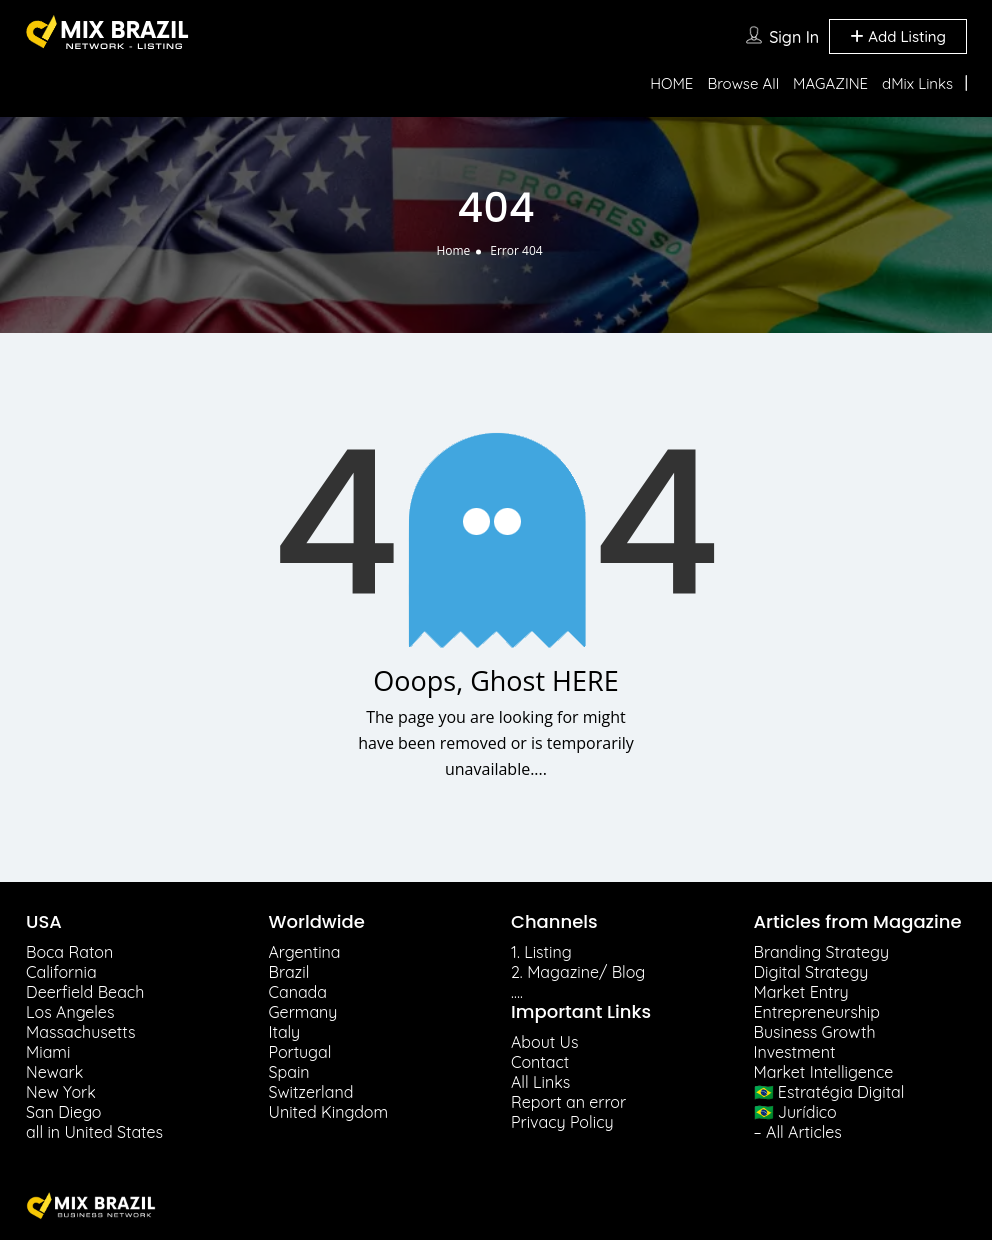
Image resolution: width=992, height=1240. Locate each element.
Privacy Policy (562, 1122)
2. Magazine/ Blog (578, 972)
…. (517, 992)
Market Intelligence (824, 1072)
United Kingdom (329, 1112)
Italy (285, 1032)
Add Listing (898, 36)
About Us (545, 1042)
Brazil (289, 972)
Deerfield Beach (85, 992)
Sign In (794, 37)
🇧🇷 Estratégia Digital (829, 1092)
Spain (289, 1072)
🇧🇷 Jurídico (795, 1112)
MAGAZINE (830, 83)
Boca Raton (69, 952)
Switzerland (311, 1092)
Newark (54, 1072)
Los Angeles (70, 1012)
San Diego (64, 1112)
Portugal (300, 1052)
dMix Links (917, 83)
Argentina (305, 952)
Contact (540, 1062)
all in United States (94, 1132)
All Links (540, 1082)
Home (453, 250)
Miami (48, 1052)
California (61, 972)
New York (61, 1092)
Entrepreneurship (817, 1012)
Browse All (743, 83)
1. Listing (541, 952)
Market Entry (801, 992)
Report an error (568, 1102)
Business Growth (815, 1032)
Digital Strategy (811, 972)
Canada (298, 992)
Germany (303, 1012)
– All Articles (798, 1132)
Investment (795, 1052)
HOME (671, 83)
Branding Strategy (822, 952)
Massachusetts (80, 1032)
